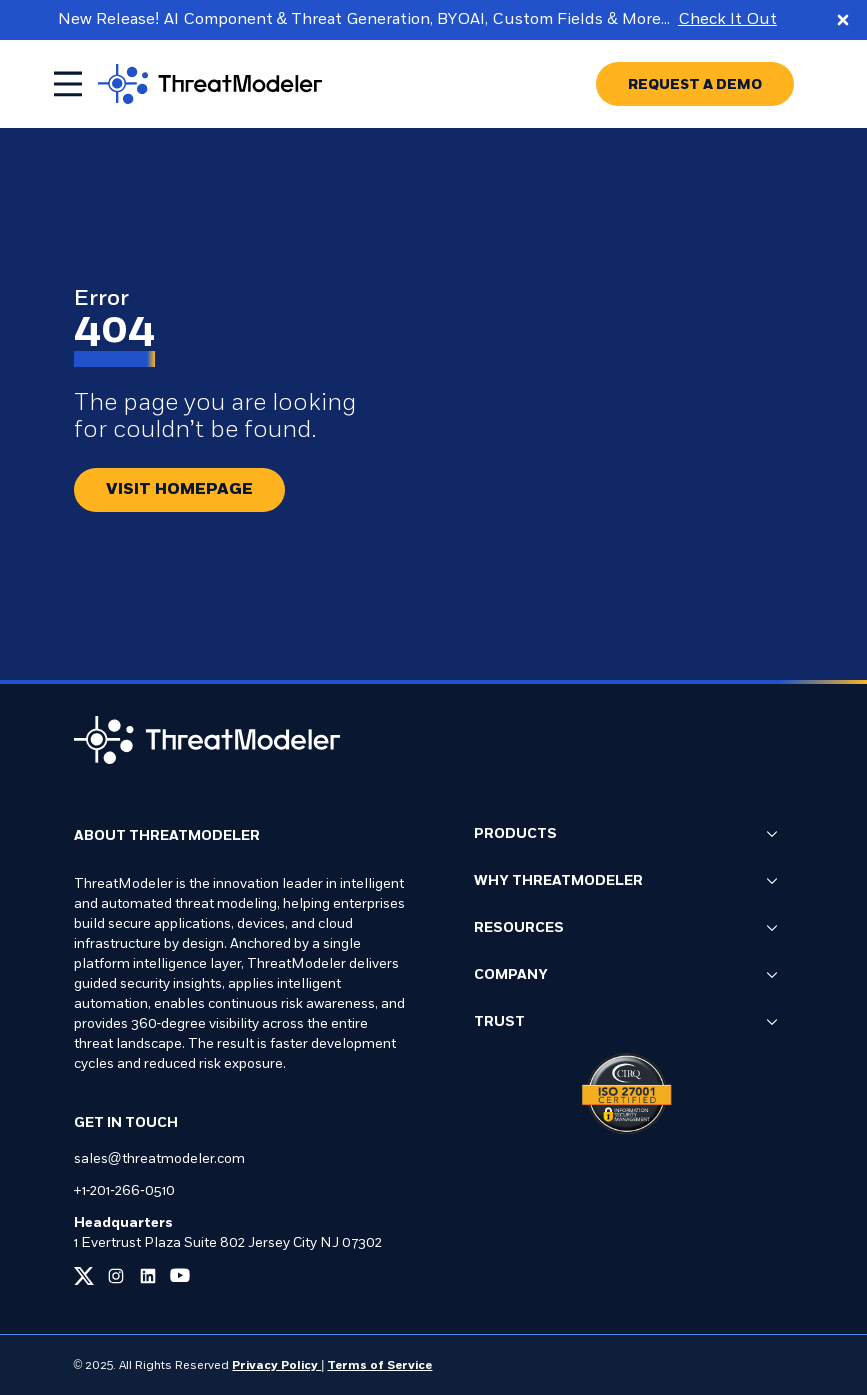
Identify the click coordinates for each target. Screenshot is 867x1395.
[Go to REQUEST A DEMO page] (695, 84)
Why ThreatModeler (626, 882)
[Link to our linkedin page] (148, 1276)
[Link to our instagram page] (116, 1276)
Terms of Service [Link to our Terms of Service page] (379, 1366)
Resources (626, 929)
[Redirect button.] (179, 490)
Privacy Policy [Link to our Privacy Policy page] (276, 1366)
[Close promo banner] (843, 20)
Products (626, 835)
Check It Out (727, 20)
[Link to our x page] (84, 1276)
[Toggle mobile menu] (68, 84)
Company (626, 976)
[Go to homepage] (210, 84)
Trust (626, 1023)
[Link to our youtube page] (180, 1276)
